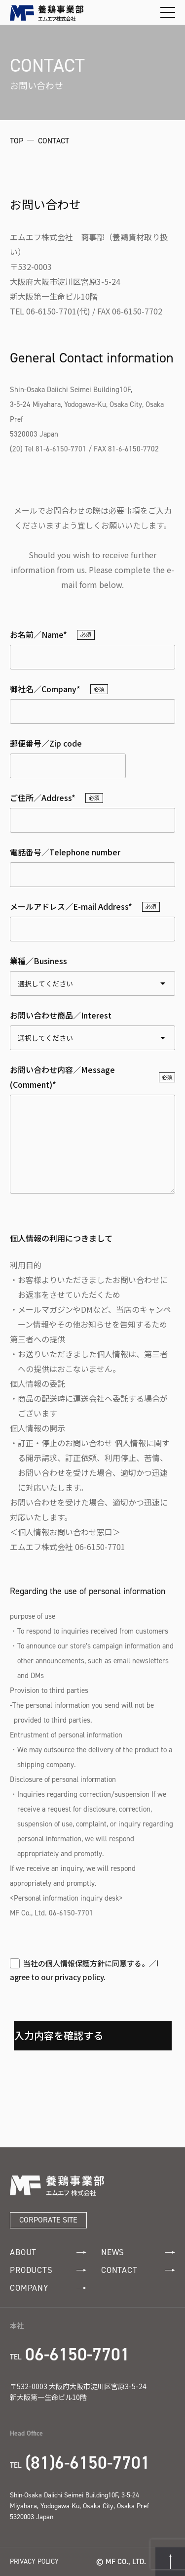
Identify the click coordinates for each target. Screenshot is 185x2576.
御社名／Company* (45, 689)
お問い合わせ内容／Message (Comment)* (62, 1077)
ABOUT (48, 2252)
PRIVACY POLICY (34, 2561)
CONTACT (138, 2270)
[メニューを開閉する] (167, 12)
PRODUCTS (48, 2270)
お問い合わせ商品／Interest (60, 1015)
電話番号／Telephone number (65, 852)
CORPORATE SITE (48, 2220)
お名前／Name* (38, 634)
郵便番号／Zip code (46, 743)
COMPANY (48, 2288)
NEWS (138, 2252)
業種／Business (38, 961)
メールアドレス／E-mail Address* (71, 906)
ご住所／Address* (42, 797)
